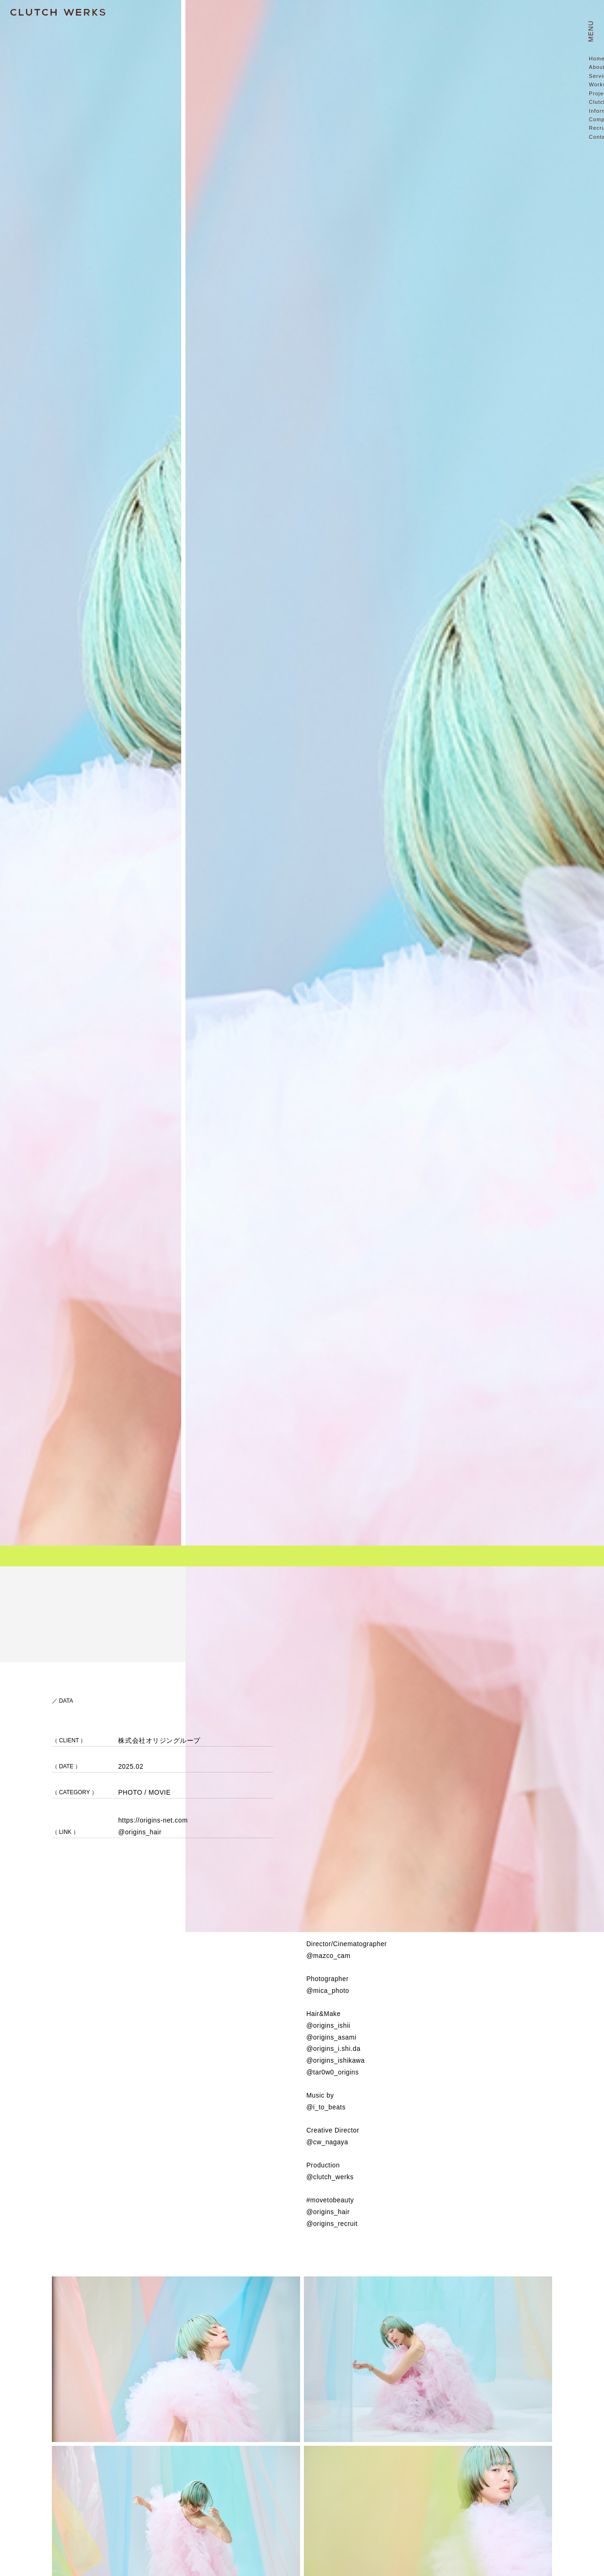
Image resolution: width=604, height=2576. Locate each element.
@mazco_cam (328, 1955)
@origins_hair (139, 1832)
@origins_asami (331, 2037)
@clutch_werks (329, 2177)
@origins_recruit (332, 2223)
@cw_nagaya (327, 2142)
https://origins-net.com (152, 1820)
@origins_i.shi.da (333, 2048)
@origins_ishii (328, 2025)
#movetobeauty (330, 2200)
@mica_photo (327, 1990)
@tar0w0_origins (332, 2072)
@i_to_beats (325, 2107)
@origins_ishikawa (335, 2060)
